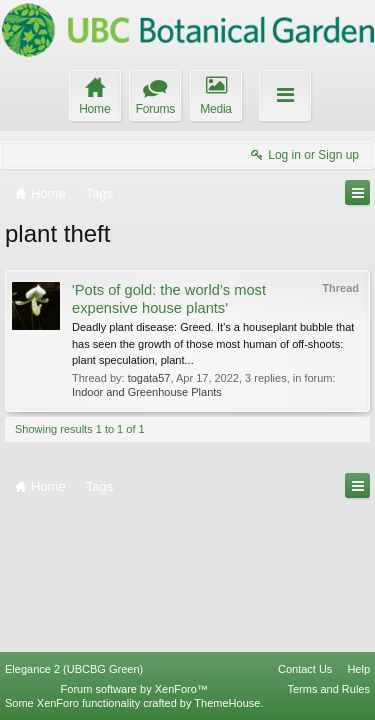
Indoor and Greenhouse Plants (147, 392)
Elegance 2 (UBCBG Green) (74, 669)
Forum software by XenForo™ (134, 689)
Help (358, 669)
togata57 (149, 378)
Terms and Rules (328, 689)
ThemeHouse (227, 703)
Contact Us (305, 669)
